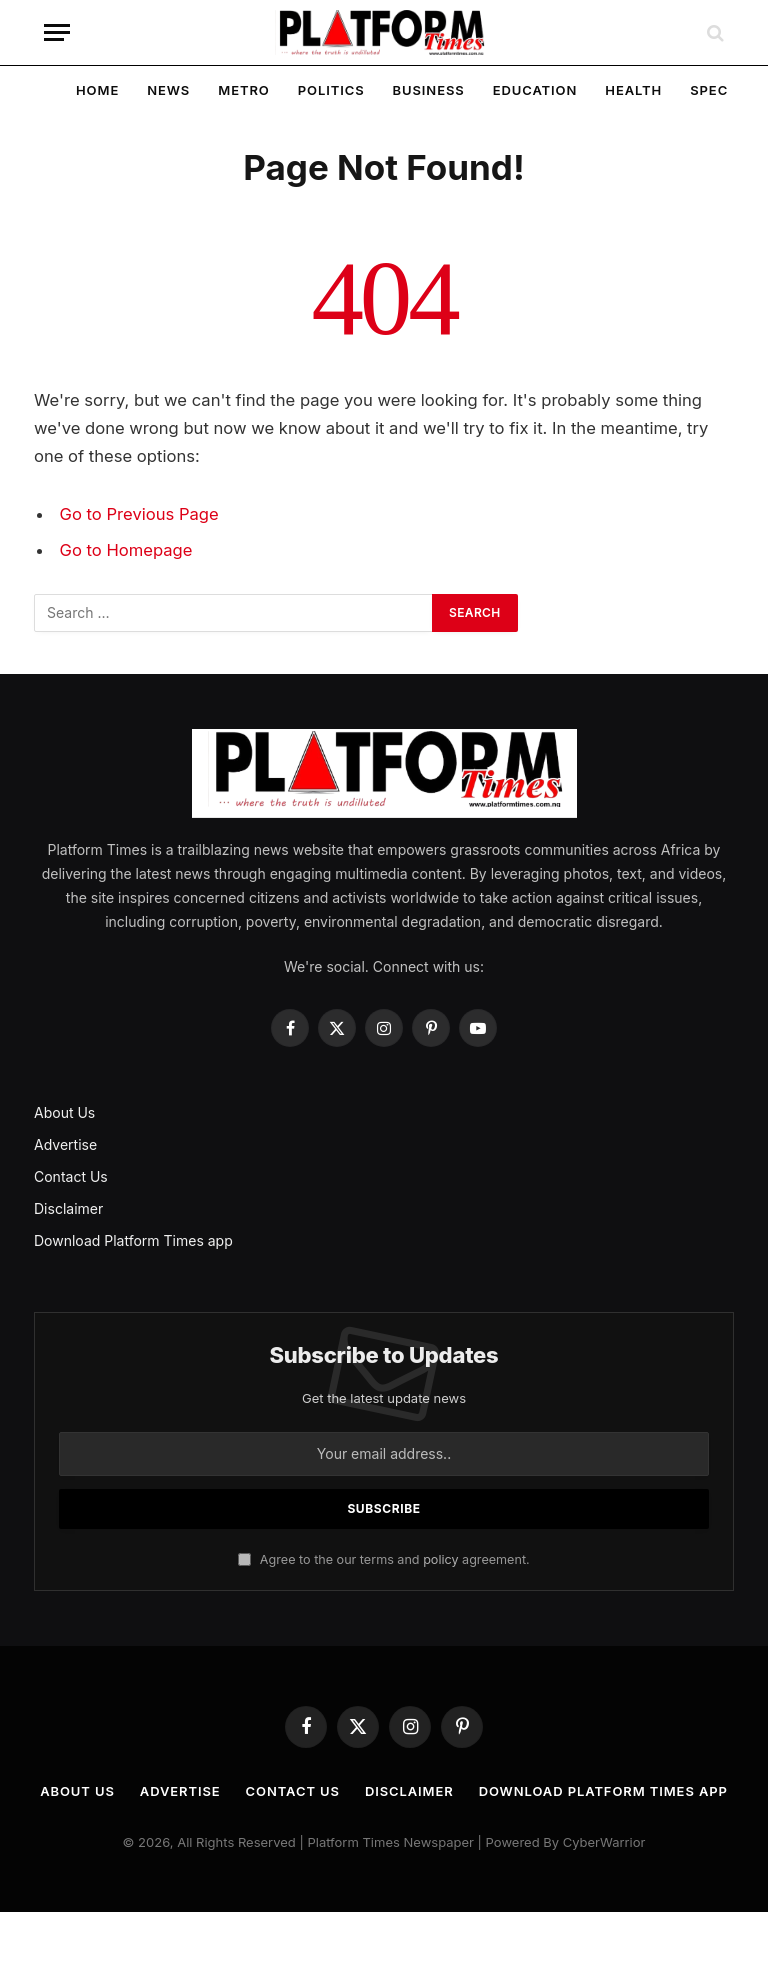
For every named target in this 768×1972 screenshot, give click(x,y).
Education (535, 90)
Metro (243, 90)
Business (429, 90)
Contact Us (71, 1176)
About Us (64, 1112)
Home (97, 90)
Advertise (65, 1144)
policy (440, 1559)
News (168, 90)
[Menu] (57, 32)
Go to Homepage (126, 550)
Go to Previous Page (139, 514)
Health (633, 90)
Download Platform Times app (133, 1240)
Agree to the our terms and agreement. (383, 1559)
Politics (331, 90)
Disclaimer (68, 1208)
